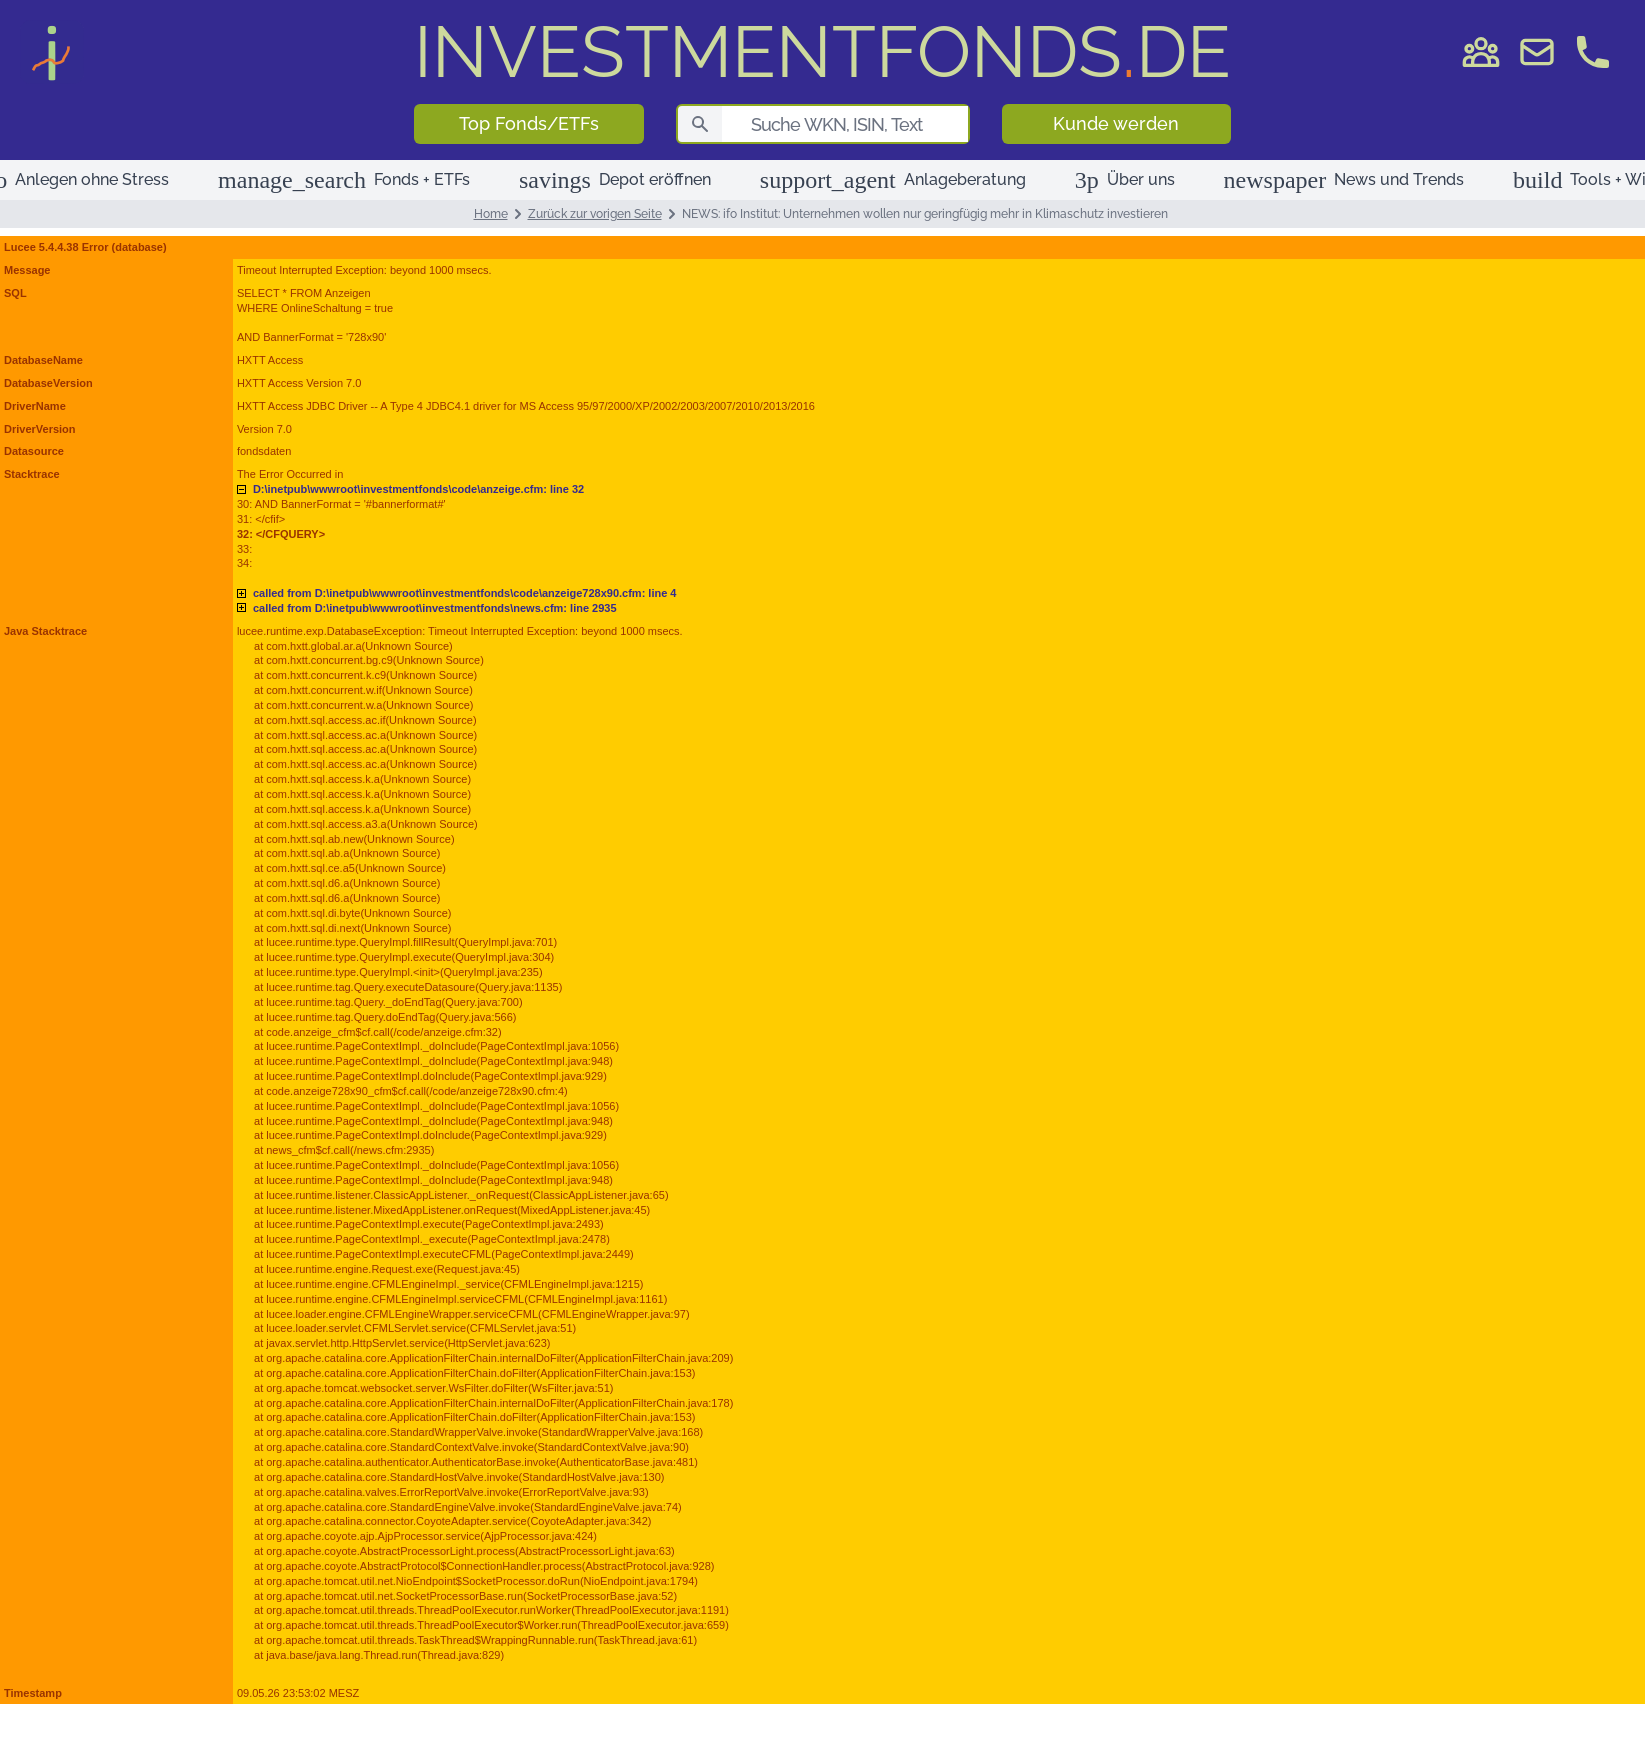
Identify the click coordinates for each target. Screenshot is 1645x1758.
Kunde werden (1116, 123)
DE (822, 51)
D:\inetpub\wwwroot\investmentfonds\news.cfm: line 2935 (435, 608)
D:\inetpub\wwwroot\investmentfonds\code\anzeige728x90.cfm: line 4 (465, 593)
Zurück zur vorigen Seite (595, 214)
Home (491, 214)
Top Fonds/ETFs (529, 123)
